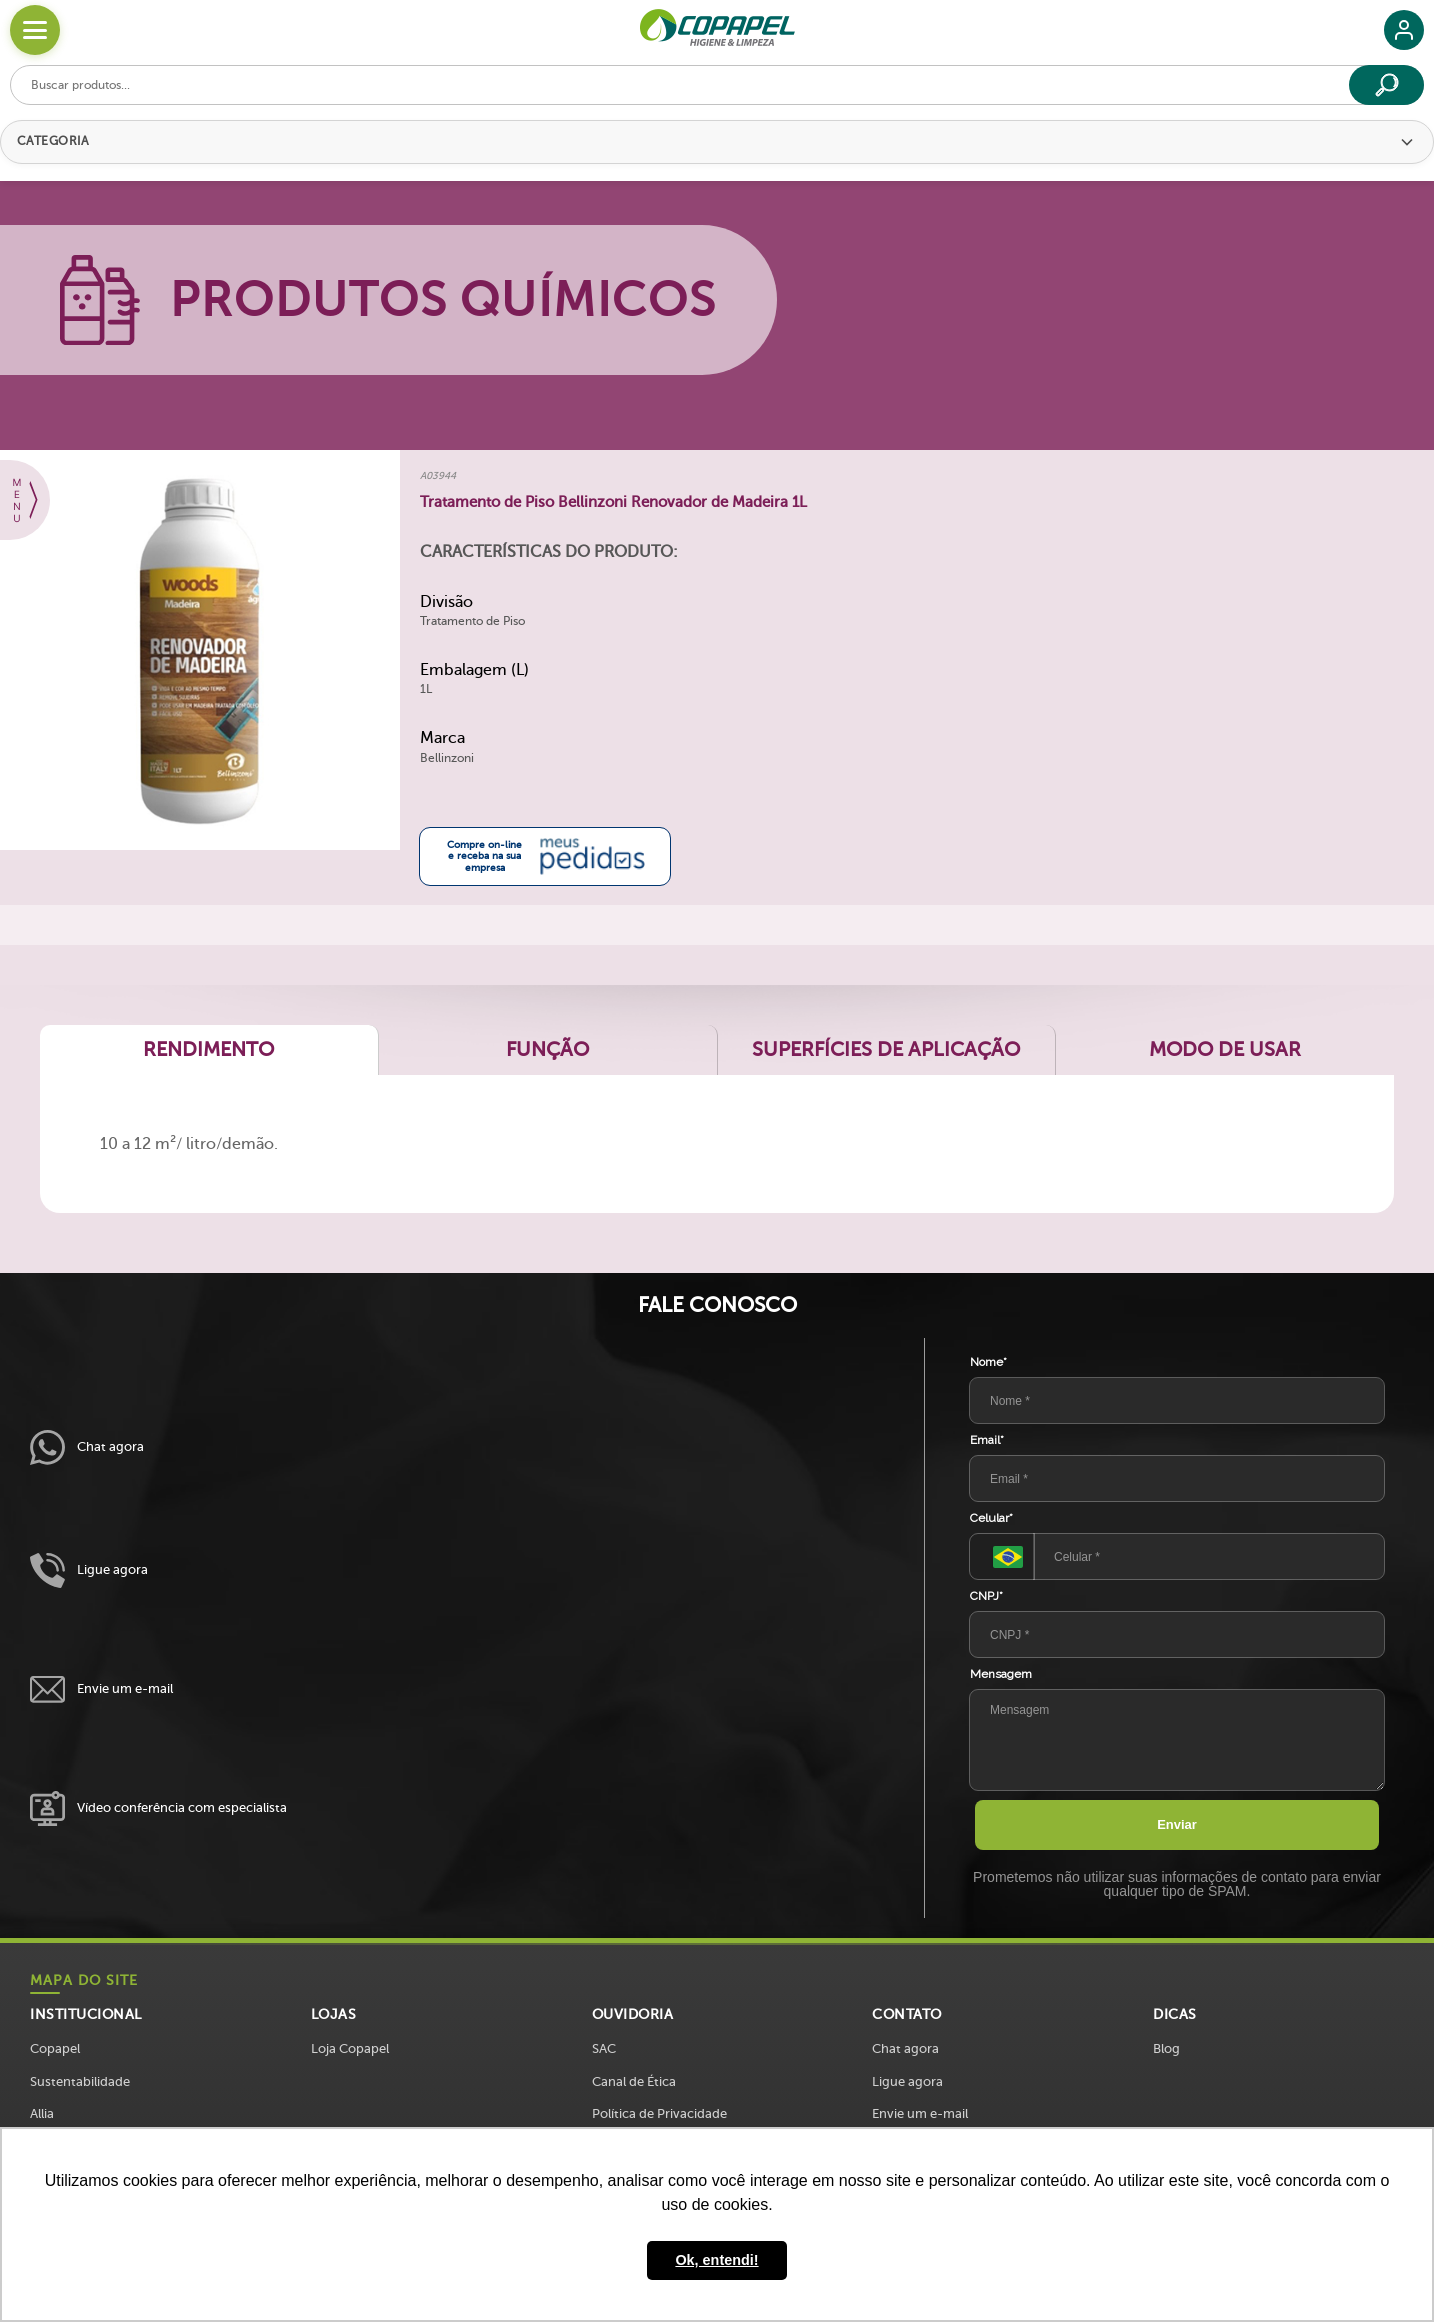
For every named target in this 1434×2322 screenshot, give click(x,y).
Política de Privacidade (659, 2113)
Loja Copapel (350, 2048)
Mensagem (1001, 1674)
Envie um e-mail (101, 1689)
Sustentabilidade (80, 2081)
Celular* (991, 1518)
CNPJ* (986, 1596)
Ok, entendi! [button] (716, 2260)
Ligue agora (89, 1570)
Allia (42, 2113)
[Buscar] (1386, 85)
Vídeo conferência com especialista (158, 1808)
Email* (987, 1440)
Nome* (988, 1362)
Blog (1166, 2048)
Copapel (55, 2048)
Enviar (1177, 1824)
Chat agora (87, 1447)
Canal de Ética (634, 2081)
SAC (604, 2048)
